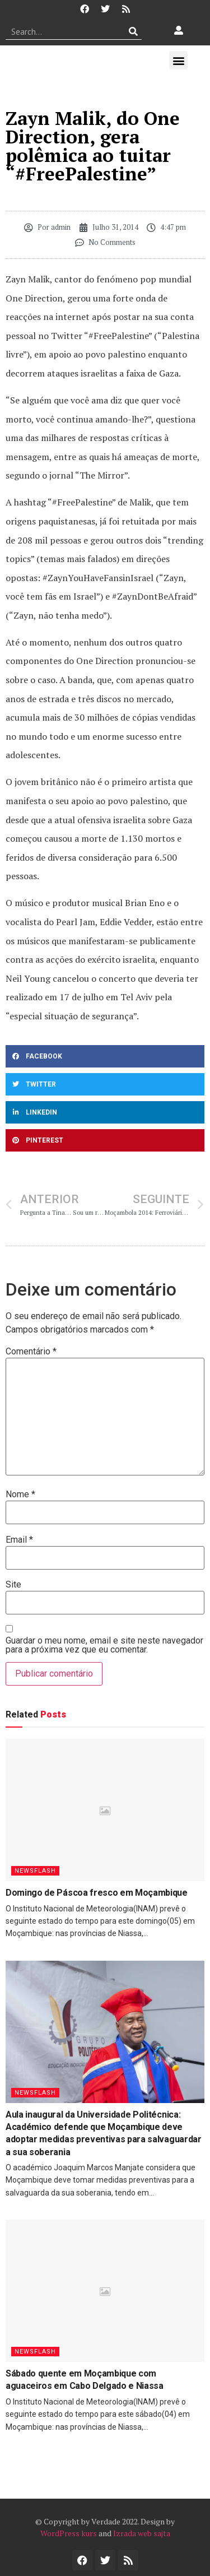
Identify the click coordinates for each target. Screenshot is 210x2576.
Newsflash (35, 1870)
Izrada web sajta (141, 2533)
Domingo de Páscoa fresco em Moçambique (97, 1892)
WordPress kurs (68, 2533)
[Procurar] (133, 31)
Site (13, 1584)
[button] (178, 60)
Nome (20, 1494)
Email (19, 1539)
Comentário (31, 1351)
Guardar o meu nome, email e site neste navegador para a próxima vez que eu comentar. (104, 1645)
